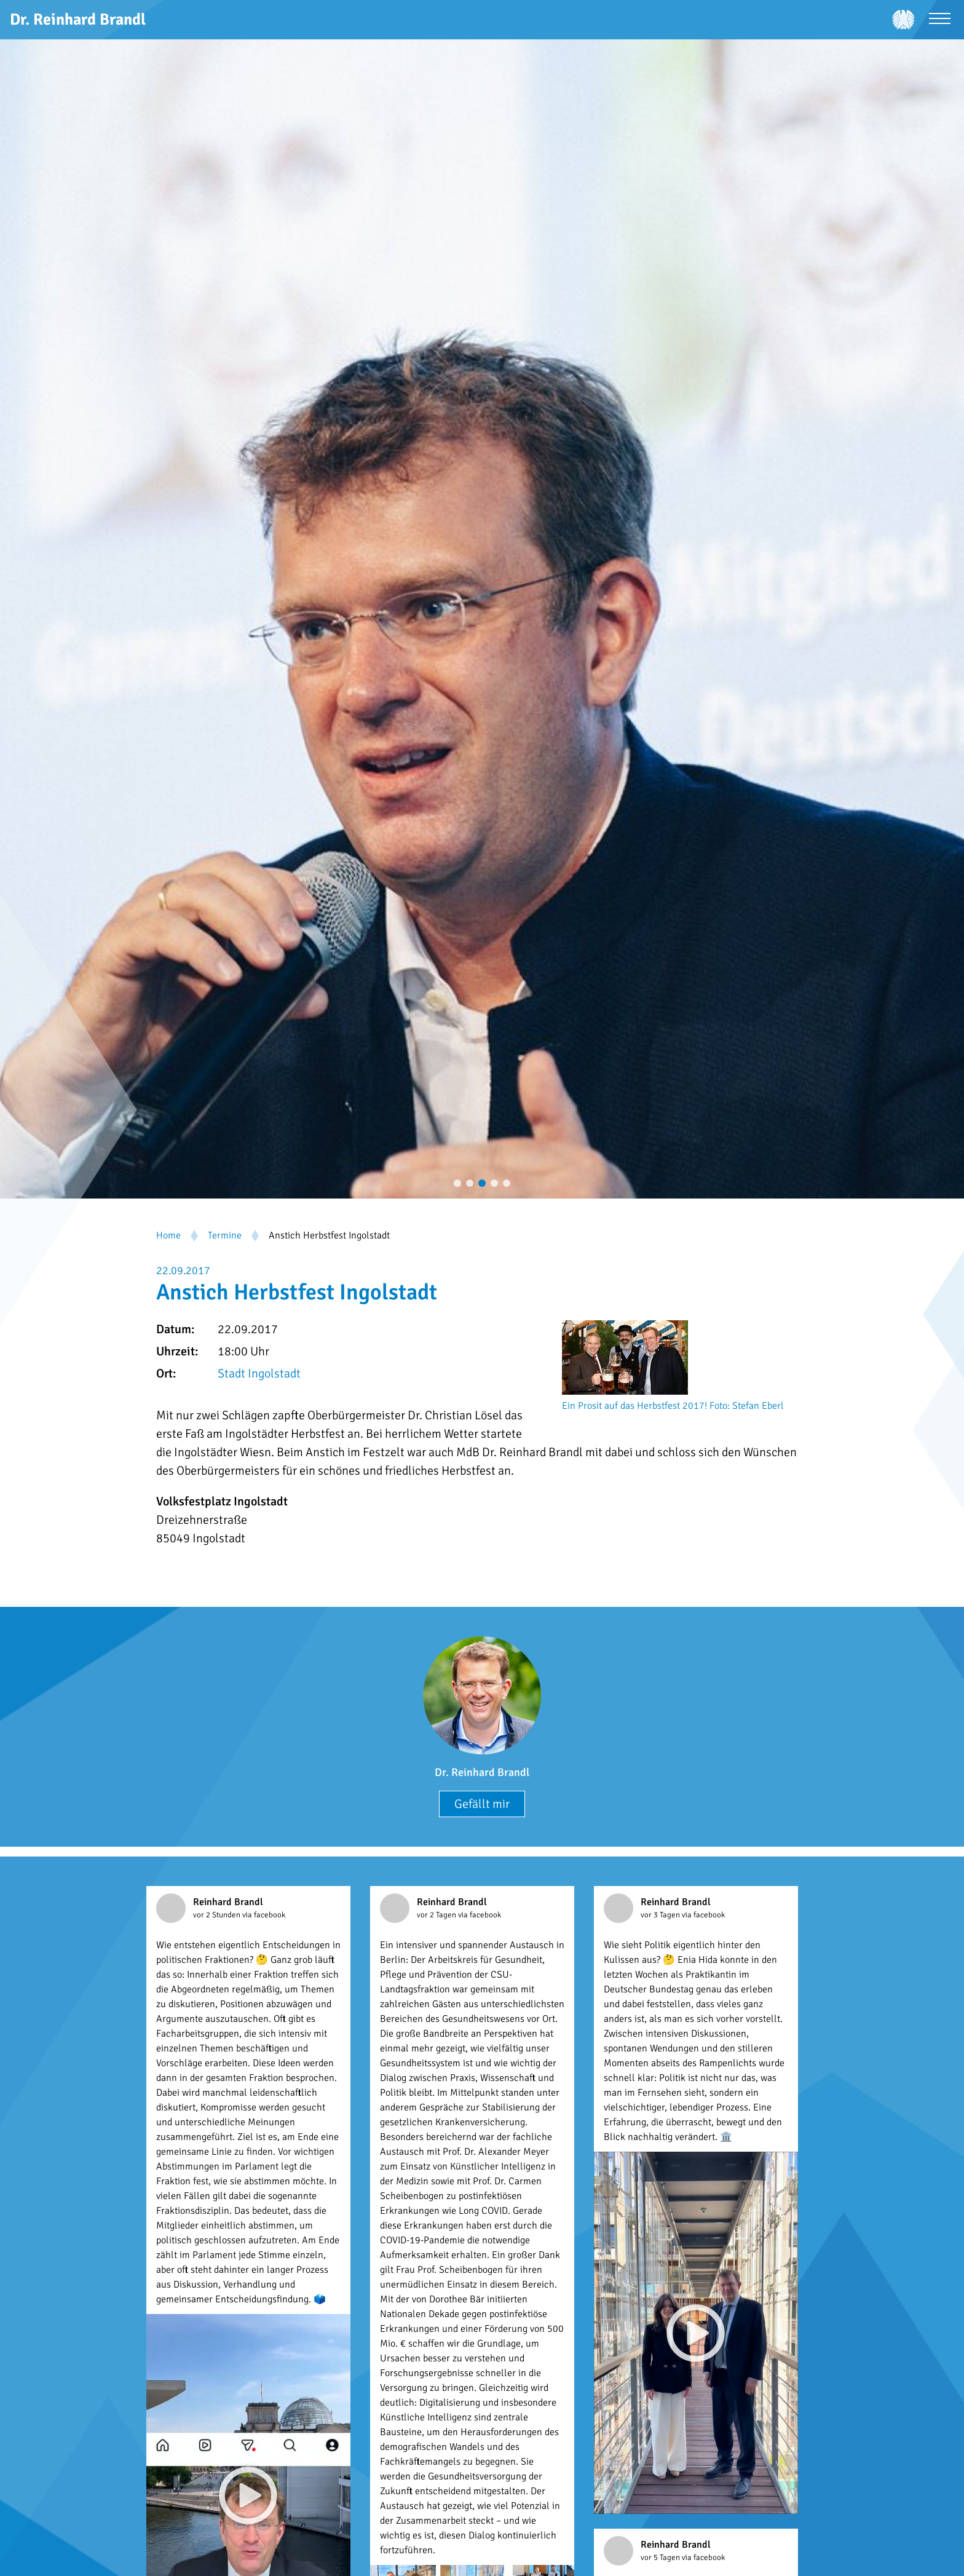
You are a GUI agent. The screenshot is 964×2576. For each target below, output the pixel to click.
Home (168, 1235)
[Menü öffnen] (939, 20)
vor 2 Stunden (217, 1915)
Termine (225, 1235)
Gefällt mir (482, 1804)
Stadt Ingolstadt (259, 1373)
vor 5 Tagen (661, 2557)
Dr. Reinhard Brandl (482, 1772)
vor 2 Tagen (437, 1915)
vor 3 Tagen (661, 1915)
